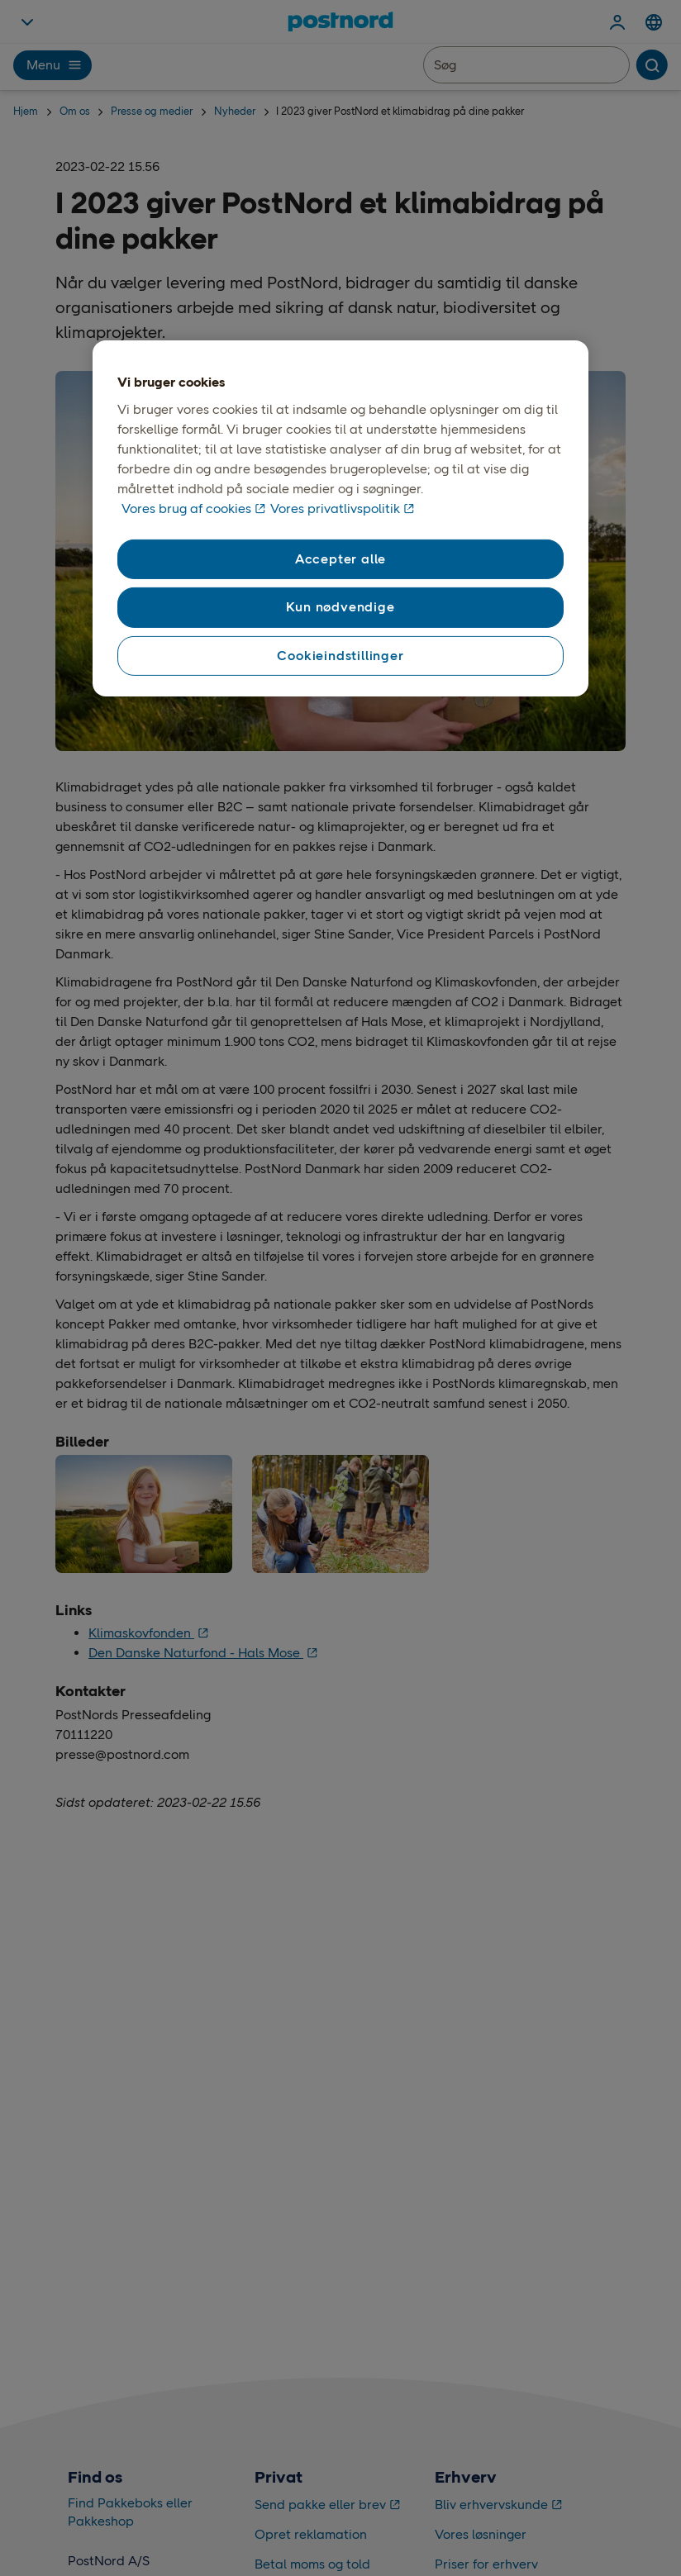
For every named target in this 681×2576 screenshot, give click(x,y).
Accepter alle (340, 559)
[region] (340, 518)
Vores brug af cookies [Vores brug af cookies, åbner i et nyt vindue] (186, 508)
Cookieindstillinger (340, 655)
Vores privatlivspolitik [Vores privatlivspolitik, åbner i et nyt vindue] (335, 508)
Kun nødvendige (340, 607)
